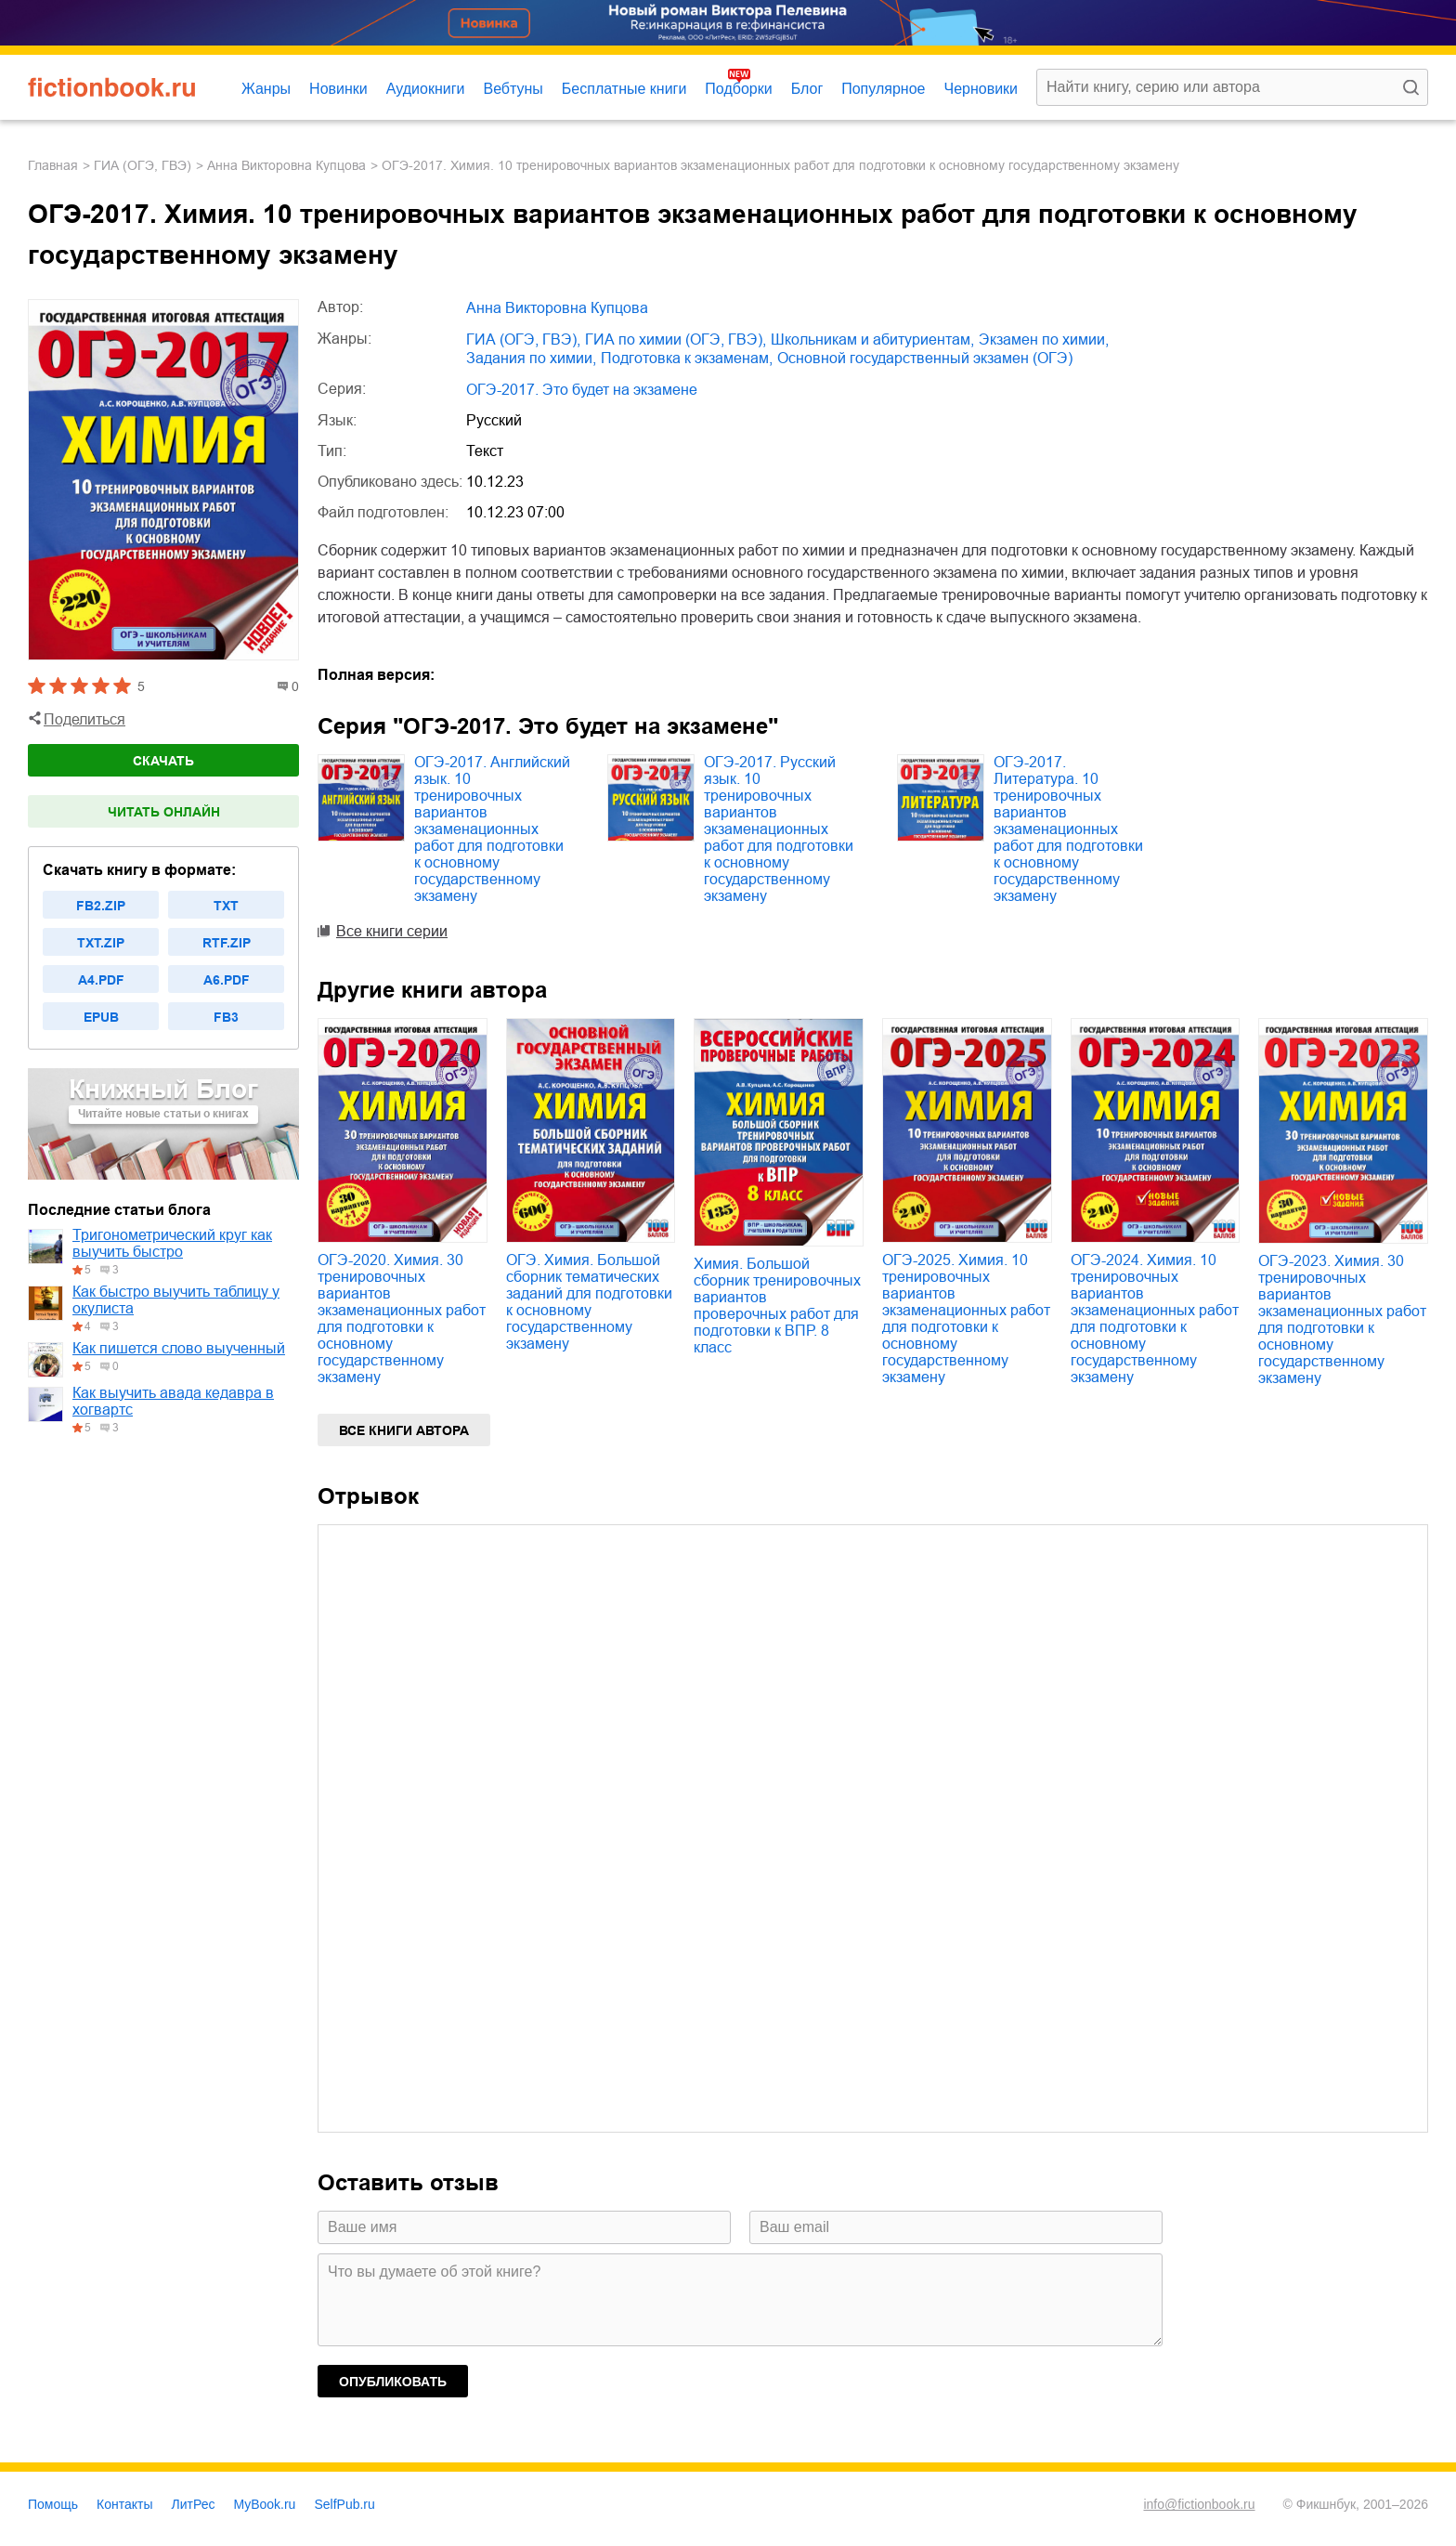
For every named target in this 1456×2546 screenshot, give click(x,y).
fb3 (226, 1017)
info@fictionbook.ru (1198, 2504)
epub (101, 1017)
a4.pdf (101, 980)
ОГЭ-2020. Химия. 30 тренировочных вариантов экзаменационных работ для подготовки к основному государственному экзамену (402, 1318)
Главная (53, 165)
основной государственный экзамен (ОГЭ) (924, 358)
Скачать (163, 760)
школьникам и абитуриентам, (872, 339)
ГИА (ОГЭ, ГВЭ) (142, 165)
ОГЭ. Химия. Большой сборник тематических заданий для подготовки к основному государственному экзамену (589, 1301)
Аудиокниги (425, 89)
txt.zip (100, 942)
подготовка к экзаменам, (687, 358)
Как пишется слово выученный (178, 1348)
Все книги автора (404, 1430)
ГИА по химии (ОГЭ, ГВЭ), (675, 339)
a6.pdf (226, 980)
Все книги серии (392, 931)
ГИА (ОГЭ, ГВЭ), (523, 339)
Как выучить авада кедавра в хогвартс (173, 1401)
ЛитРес (193, 2504)
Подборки (738, 89)
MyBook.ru (265, 2504)
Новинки (338, 89)
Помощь (53, 2504)
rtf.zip (226, 942)
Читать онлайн (164, 811)
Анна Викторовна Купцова (286, 165)
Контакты (124, 2504)
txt (226, 905)
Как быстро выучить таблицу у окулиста (176, 1300)
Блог (807, 89)
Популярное (883, 89)
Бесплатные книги (624, 89)
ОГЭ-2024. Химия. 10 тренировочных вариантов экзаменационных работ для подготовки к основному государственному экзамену (1155, 1318)
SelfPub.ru (344, 2504)
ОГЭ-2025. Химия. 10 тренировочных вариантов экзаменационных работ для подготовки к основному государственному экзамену (966, 1318)
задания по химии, (531, 358)
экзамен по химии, (1044, 339)
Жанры (266, 89)
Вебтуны (512, 89)
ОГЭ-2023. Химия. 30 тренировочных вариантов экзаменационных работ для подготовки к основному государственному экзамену (1342, 1319)
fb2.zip (100, 905)
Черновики (980, 89)
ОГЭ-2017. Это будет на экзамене (581, 390)
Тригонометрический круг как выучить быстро (172, 1243)
